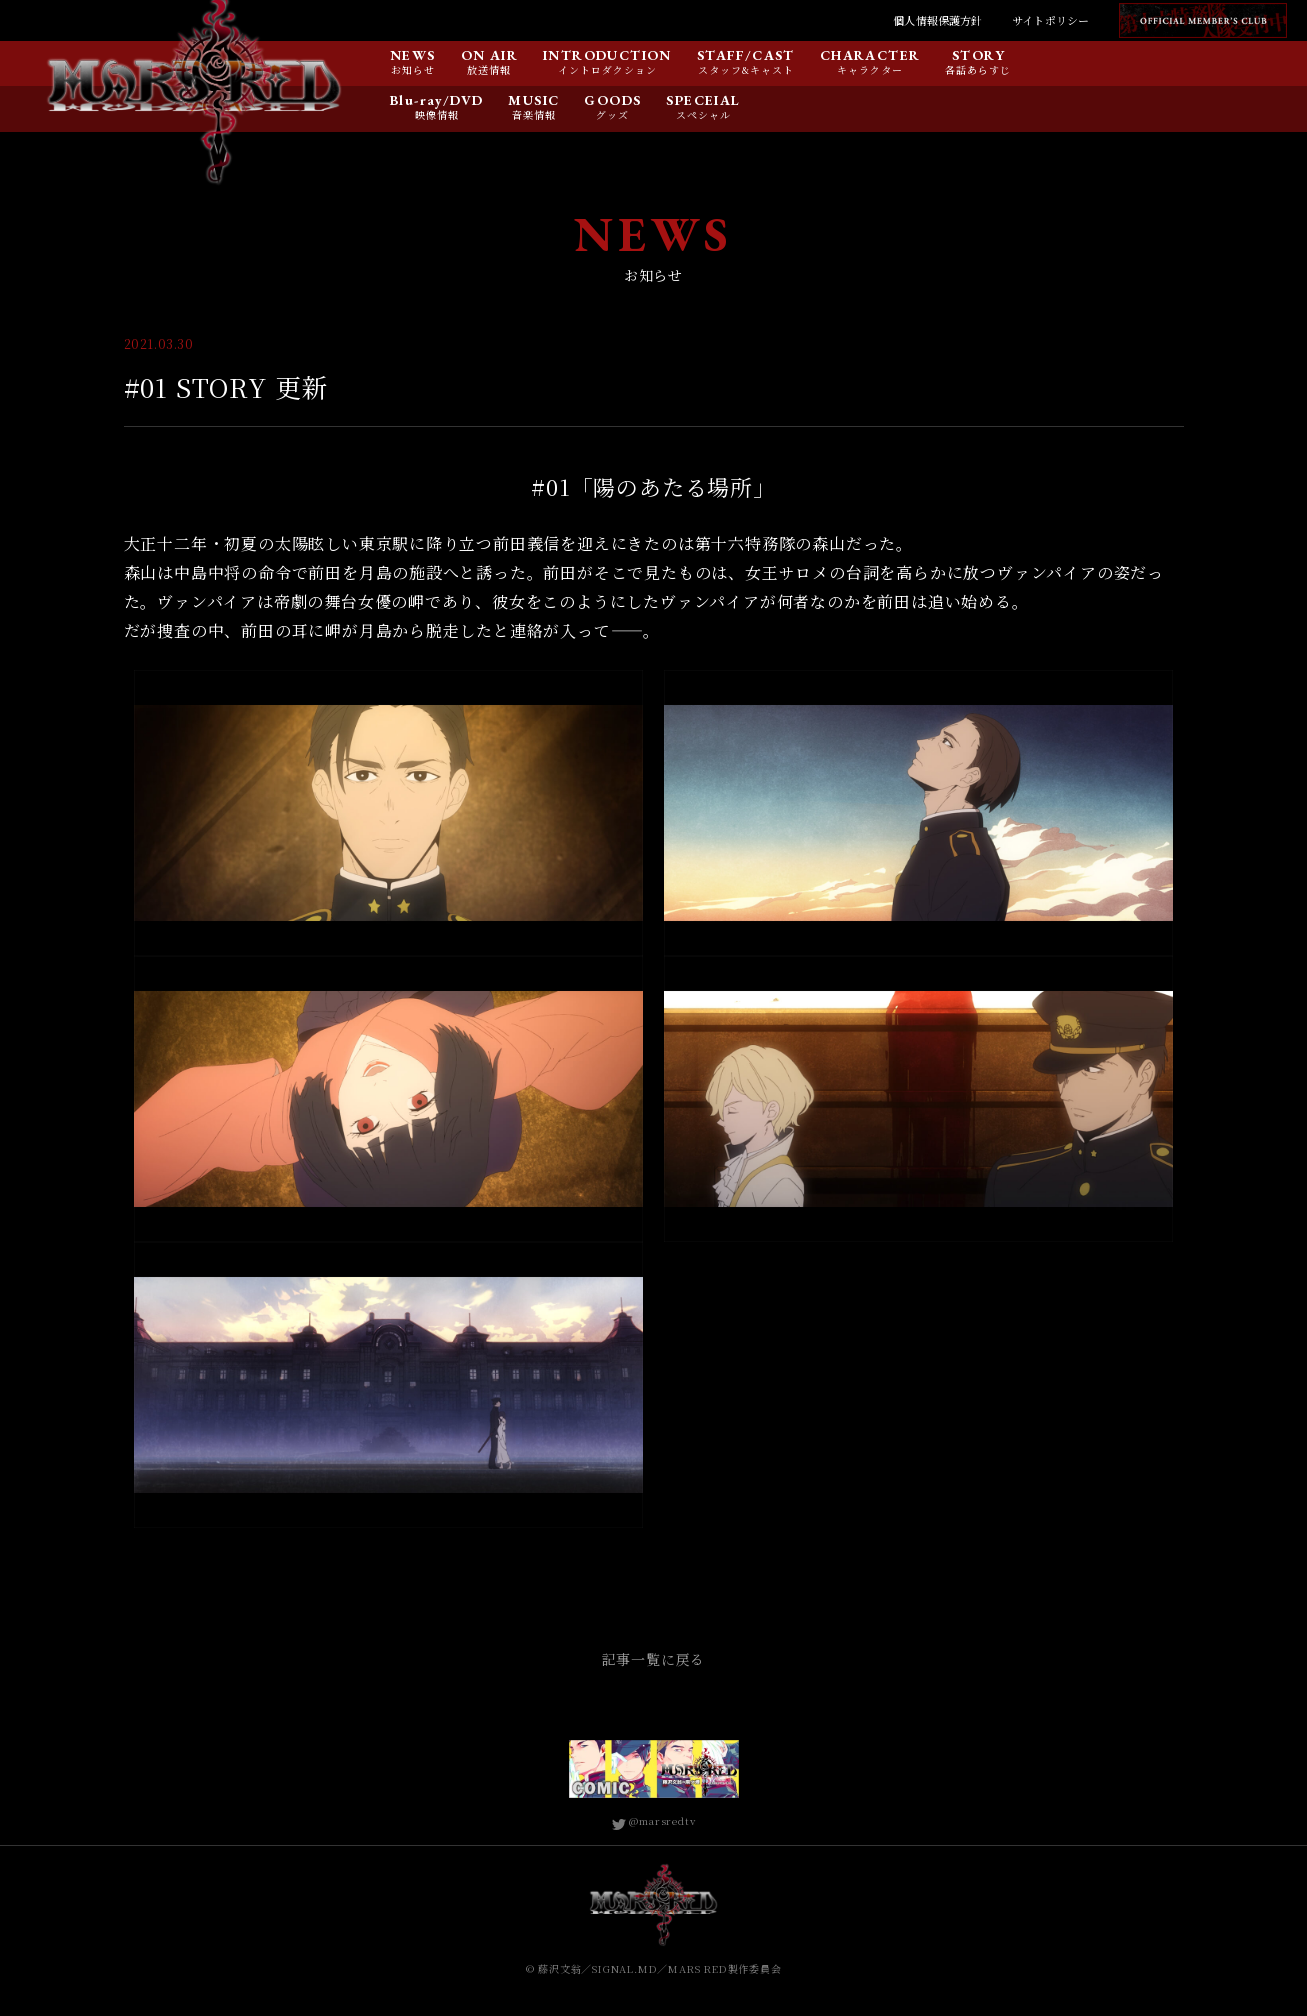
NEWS (413, 56)
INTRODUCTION (607, 56)
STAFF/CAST (746, 56)
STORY (978, 56)
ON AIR (489, 56)
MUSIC (533, 101)
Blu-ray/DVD (436, 101)
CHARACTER (870, 56)
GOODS (612, 101)
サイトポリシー (1050, 20)
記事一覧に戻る (654, 1659)
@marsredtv (654, 1820)
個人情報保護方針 (937, 20)
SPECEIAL (703, 101)
